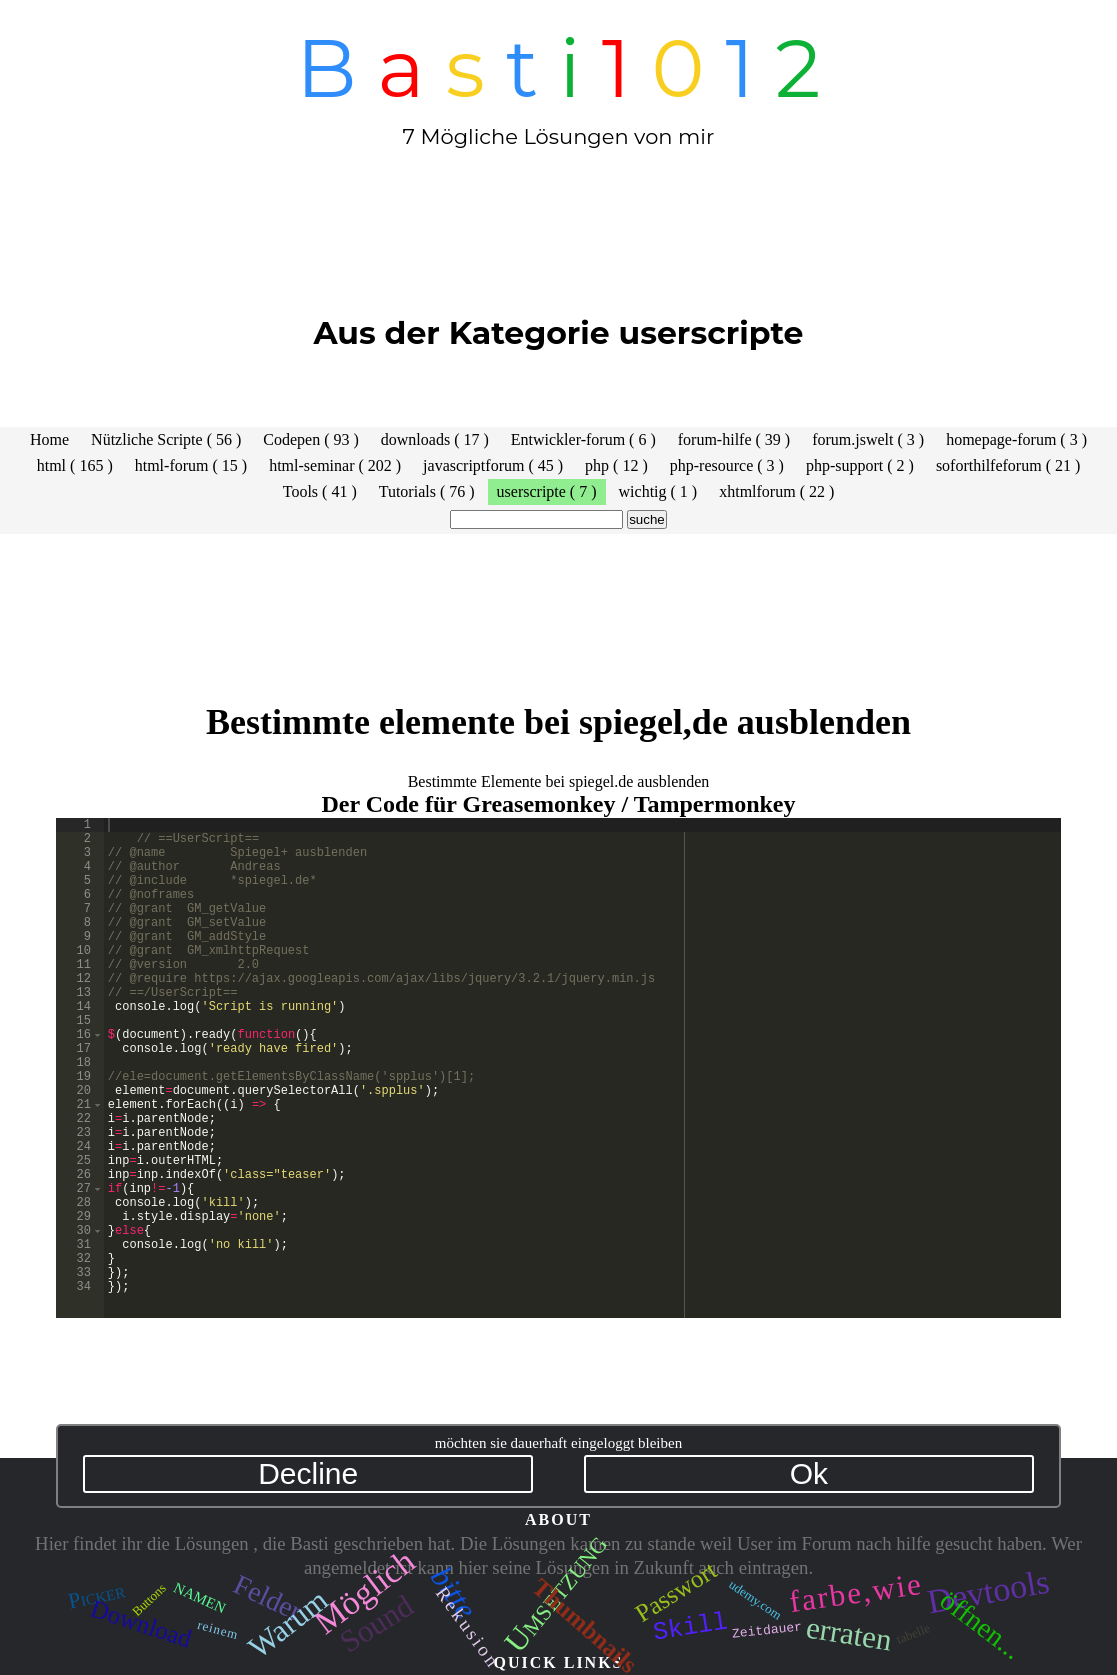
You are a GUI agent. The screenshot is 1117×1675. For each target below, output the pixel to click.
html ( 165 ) (75, 465)
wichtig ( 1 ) (658, 491)
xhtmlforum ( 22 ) (776, 491)
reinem (218, 1628)
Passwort (675, 1592)
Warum (288, 1623)
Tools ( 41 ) (320, 491)
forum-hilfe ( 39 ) (734, 439)
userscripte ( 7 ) (547, 491)
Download (141, 1623)
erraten (848, 1633)
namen (200, 1596)
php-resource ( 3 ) (727, 465)
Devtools (987, 1592)
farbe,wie (856, 1593)
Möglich (364, 1592)
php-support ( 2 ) (860, 465)
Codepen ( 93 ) (311, 439)
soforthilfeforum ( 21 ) (1008, 465)
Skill (691, 1623)
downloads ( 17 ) (435, 439)
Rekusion (468, 1627)
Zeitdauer (767, 1628)
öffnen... (980, 1624)
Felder (267, 1598)
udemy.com (755, 1599)
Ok (809, 1473)
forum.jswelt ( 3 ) (868, 439)
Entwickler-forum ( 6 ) (583, 439)
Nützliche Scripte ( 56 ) (166, 439)
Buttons (149, 1599)
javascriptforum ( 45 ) (493, 465)
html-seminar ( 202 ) (335, 465)
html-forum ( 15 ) (191, 465)
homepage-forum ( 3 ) (1016, 439)
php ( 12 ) (616, 465)
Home (49, 439)
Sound (377, 1623)
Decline (308, 1473)
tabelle (913, 1633)
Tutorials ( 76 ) (427, 491)
